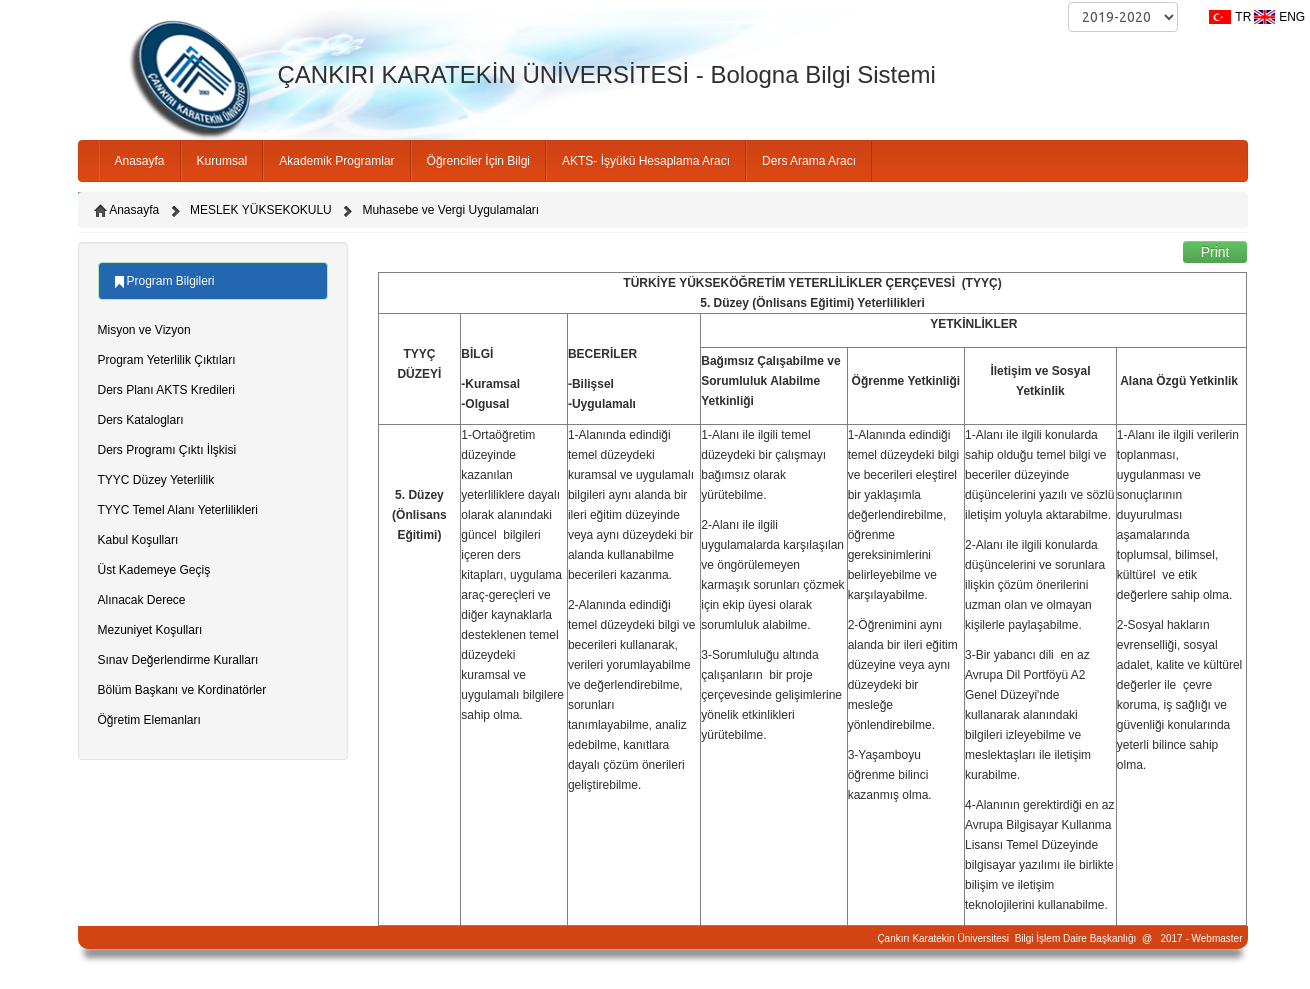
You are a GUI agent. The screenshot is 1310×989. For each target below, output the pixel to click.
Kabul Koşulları (138, 540)
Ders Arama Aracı (809, 161)
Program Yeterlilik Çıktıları (167, 360)
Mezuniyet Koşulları (150, 630)
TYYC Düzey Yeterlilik (156, 480)
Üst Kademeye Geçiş (154, 570)
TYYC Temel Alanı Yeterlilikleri (178, 510)
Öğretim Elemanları (149, 720)
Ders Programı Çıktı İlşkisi (167, 450)
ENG (1292, 17)
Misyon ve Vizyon (144, 330)
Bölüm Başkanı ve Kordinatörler (182, 690)
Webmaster (1217, 938)
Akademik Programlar (336, 161)
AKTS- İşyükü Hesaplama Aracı (646, 161)
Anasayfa (140, 161)
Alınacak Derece (142, 600)
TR (1243, 17)
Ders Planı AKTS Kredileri (166, 390)
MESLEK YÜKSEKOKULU (261, 210)
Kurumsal (222, 161)
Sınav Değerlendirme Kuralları (178, 660)
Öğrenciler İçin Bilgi (478, 161)
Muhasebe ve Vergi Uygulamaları (450, 210)
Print (1215, 252)
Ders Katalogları (141, 420)
